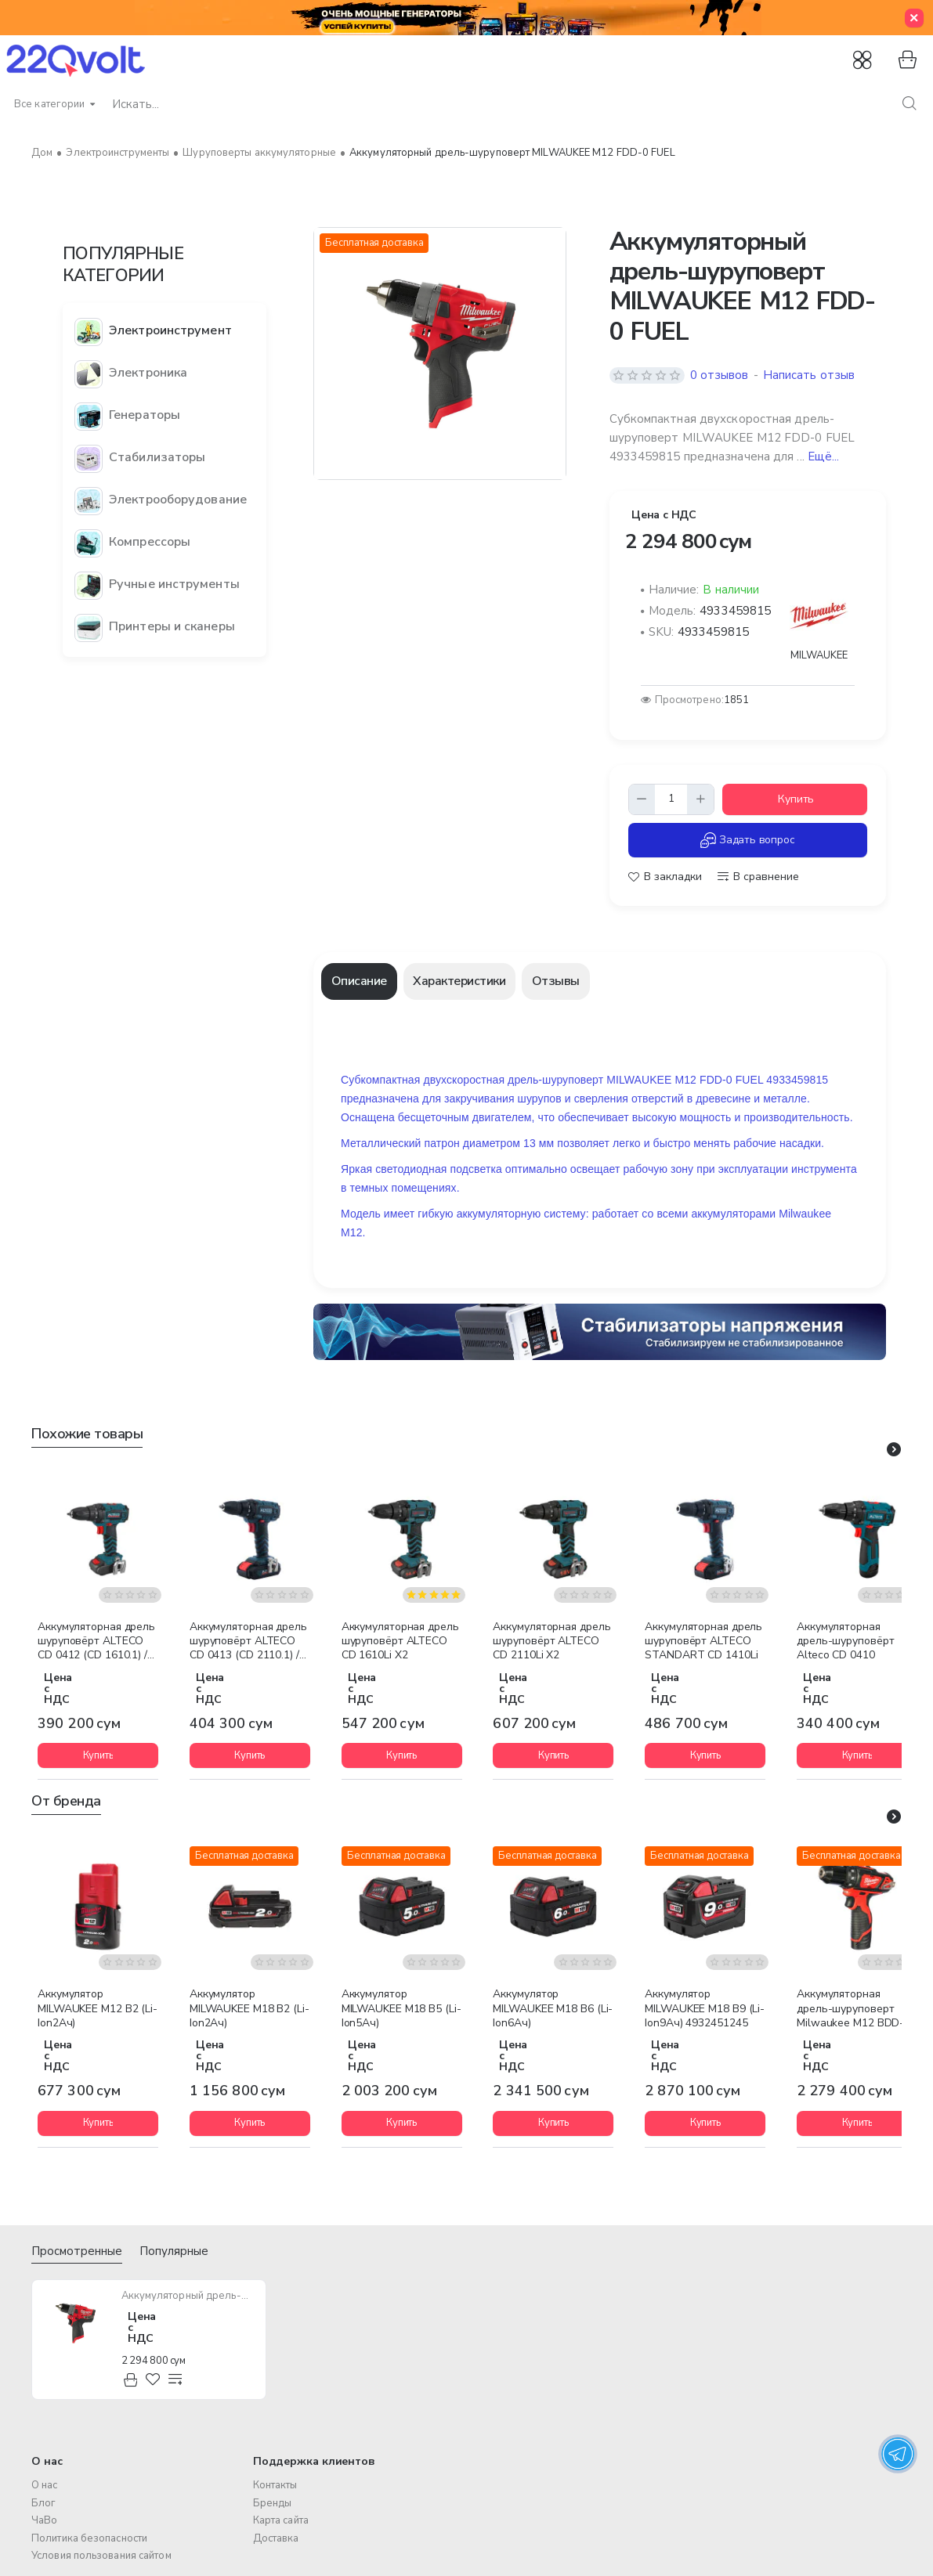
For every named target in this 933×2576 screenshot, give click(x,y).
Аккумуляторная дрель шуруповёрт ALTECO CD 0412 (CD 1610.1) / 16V (96, 1642)
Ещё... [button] (824, 456)
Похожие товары (87, 1434)
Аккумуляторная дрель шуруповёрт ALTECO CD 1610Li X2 (400, 1641)
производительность (796, 1117)
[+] (700, 799)
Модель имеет (377, 1213)
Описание (359, 981)
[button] (795, 799)
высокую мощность (682, 1117)
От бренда (66, 1801)
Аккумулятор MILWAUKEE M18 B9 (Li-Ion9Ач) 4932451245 (705, 2008)
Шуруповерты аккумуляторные (259, 153)
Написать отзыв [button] (809, 375)
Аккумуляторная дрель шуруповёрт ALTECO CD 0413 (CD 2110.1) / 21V (248, 1642)
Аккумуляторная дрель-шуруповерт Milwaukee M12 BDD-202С (850, 2009)
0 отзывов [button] (719, 375)
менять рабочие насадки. (758, 1143)
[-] (642, 799)
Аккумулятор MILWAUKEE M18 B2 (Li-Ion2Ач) (249, 2008)
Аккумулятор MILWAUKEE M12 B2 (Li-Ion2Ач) (97, 2008)
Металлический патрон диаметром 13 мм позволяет (475, 1143)
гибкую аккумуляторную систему (501, 1213)
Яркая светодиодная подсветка (421, 1169)
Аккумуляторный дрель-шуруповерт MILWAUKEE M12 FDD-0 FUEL (189, 2296)
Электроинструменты (117, 153)
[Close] (914, 18)
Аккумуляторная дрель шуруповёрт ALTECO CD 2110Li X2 (551, 1641)
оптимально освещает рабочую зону (599, 1169)
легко (627, 1143)
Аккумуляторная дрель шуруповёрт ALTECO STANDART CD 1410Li (703, 1641)
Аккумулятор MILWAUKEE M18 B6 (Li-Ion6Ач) (553, 2008)
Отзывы (556, 981)
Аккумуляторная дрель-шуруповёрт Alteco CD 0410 (845, 1641)
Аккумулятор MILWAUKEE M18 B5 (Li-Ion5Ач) (401, 2008)
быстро (672, 1143)
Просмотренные (76, 2251)
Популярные (173, 2251)
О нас (47, 2461)
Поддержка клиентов (314, 2461)
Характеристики (459, 981)
